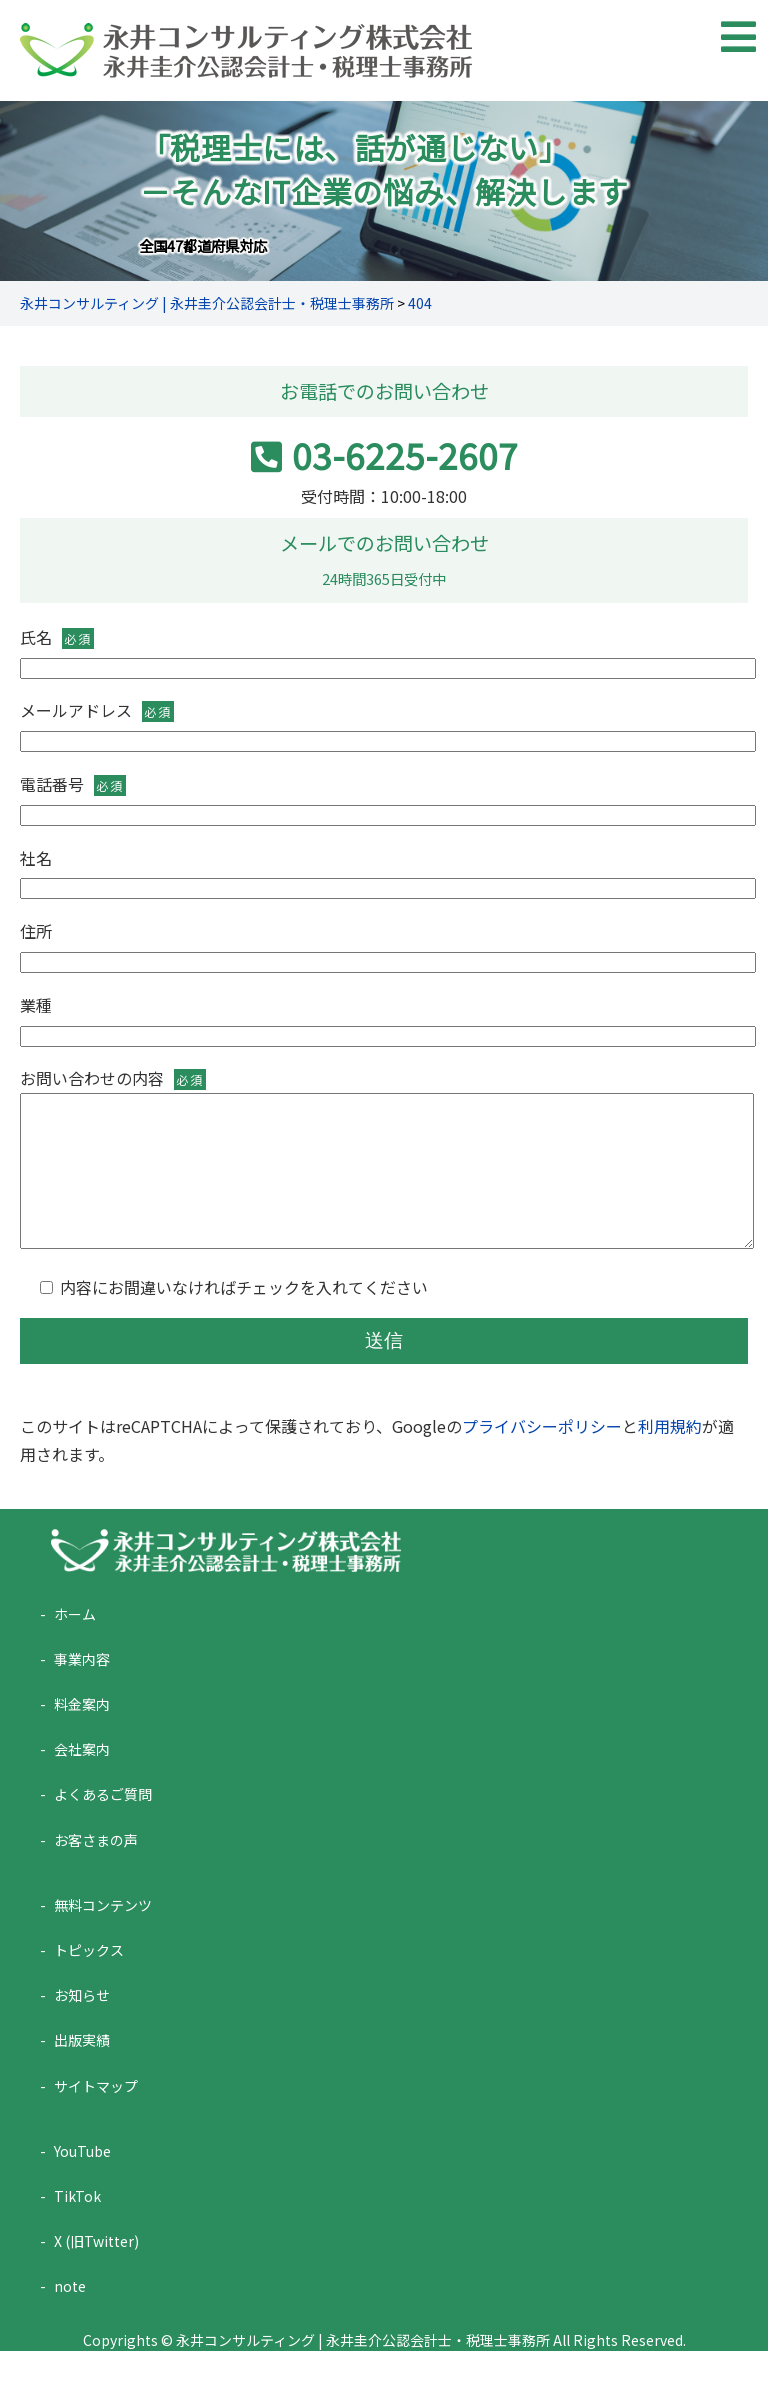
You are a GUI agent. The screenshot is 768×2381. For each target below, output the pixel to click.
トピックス (89, 1980)
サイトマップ (96, 2116)
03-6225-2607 (384, 454)
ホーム (75, 1644)
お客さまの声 (96, 1870)
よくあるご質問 (103, 1824)
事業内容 (82, 1689)
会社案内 (82, 1779)
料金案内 (82, 1734)
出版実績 (82, 2070)
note (70, 2316)
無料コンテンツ (103, 1935)
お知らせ (82, 2025)
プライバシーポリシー (542, 1456)
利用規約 (670, 1456)
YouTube (82, 2181)
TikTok (77, 2226)
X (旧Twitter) (96, 2271)
